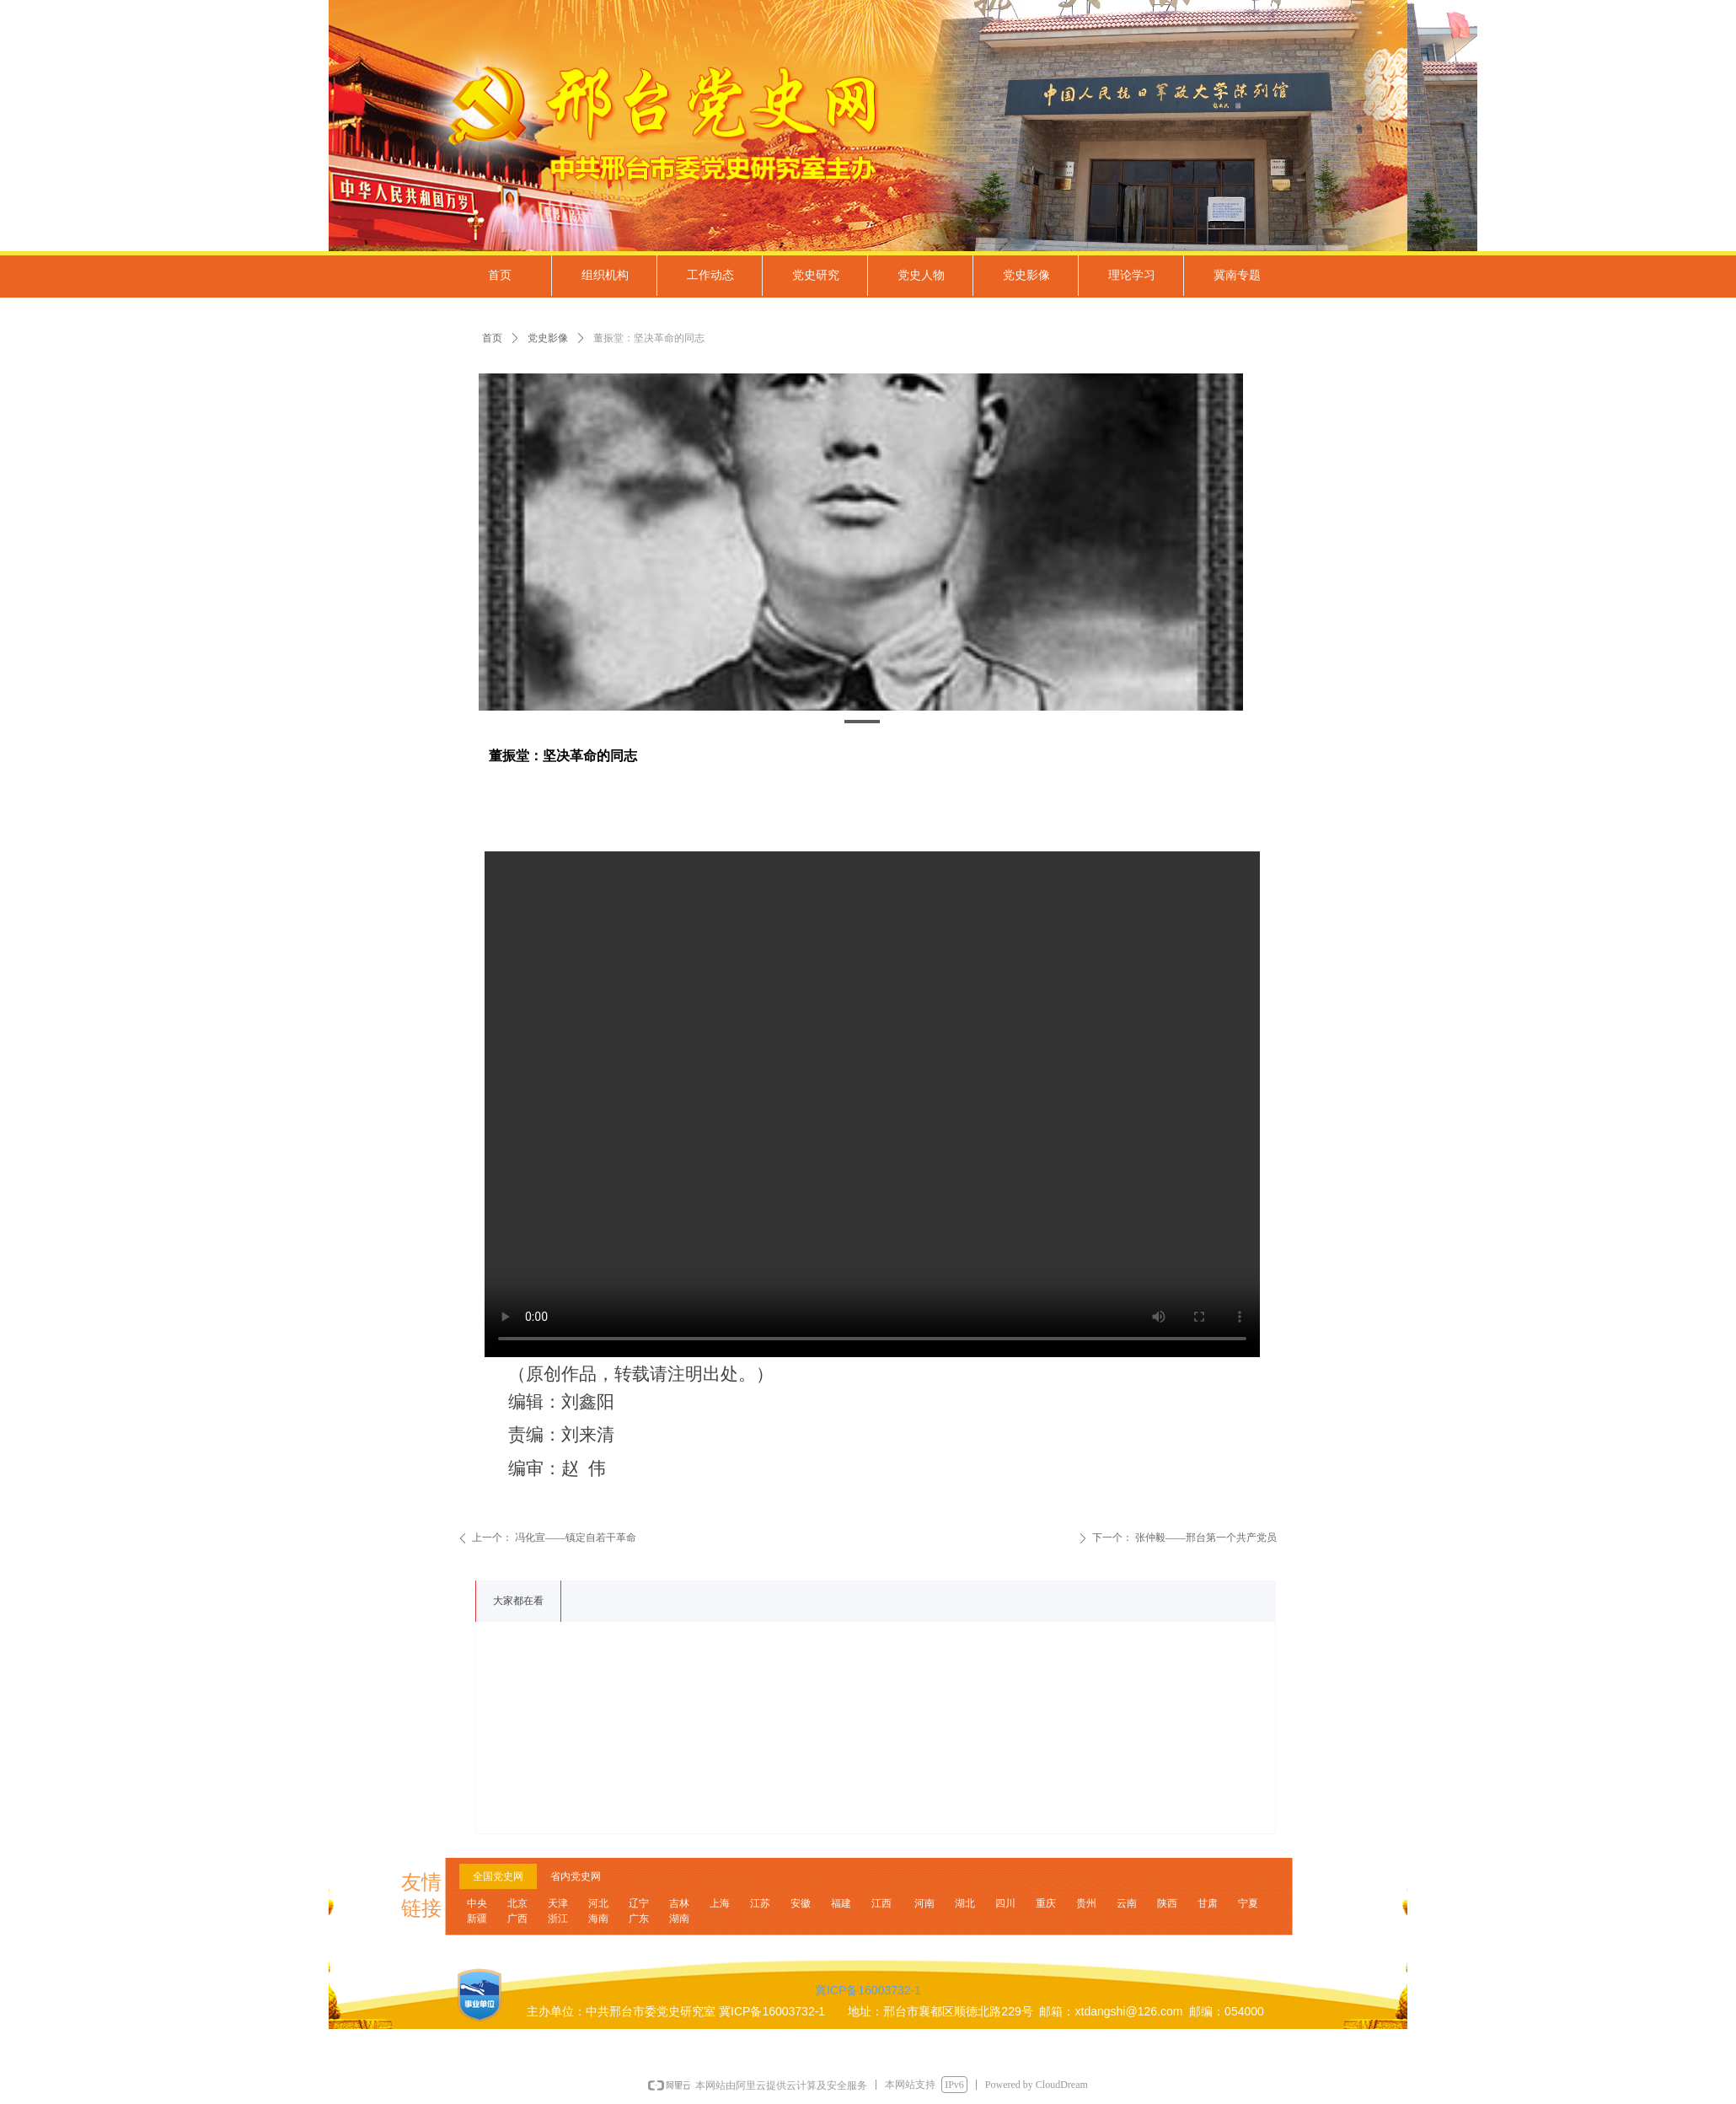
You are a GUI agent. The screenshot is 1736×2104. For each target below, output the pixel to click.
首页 (492, 338)
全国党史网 (498, 1876)
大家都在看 (518, 1601)
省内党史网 (575, 1876)
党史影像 (548, 338)
